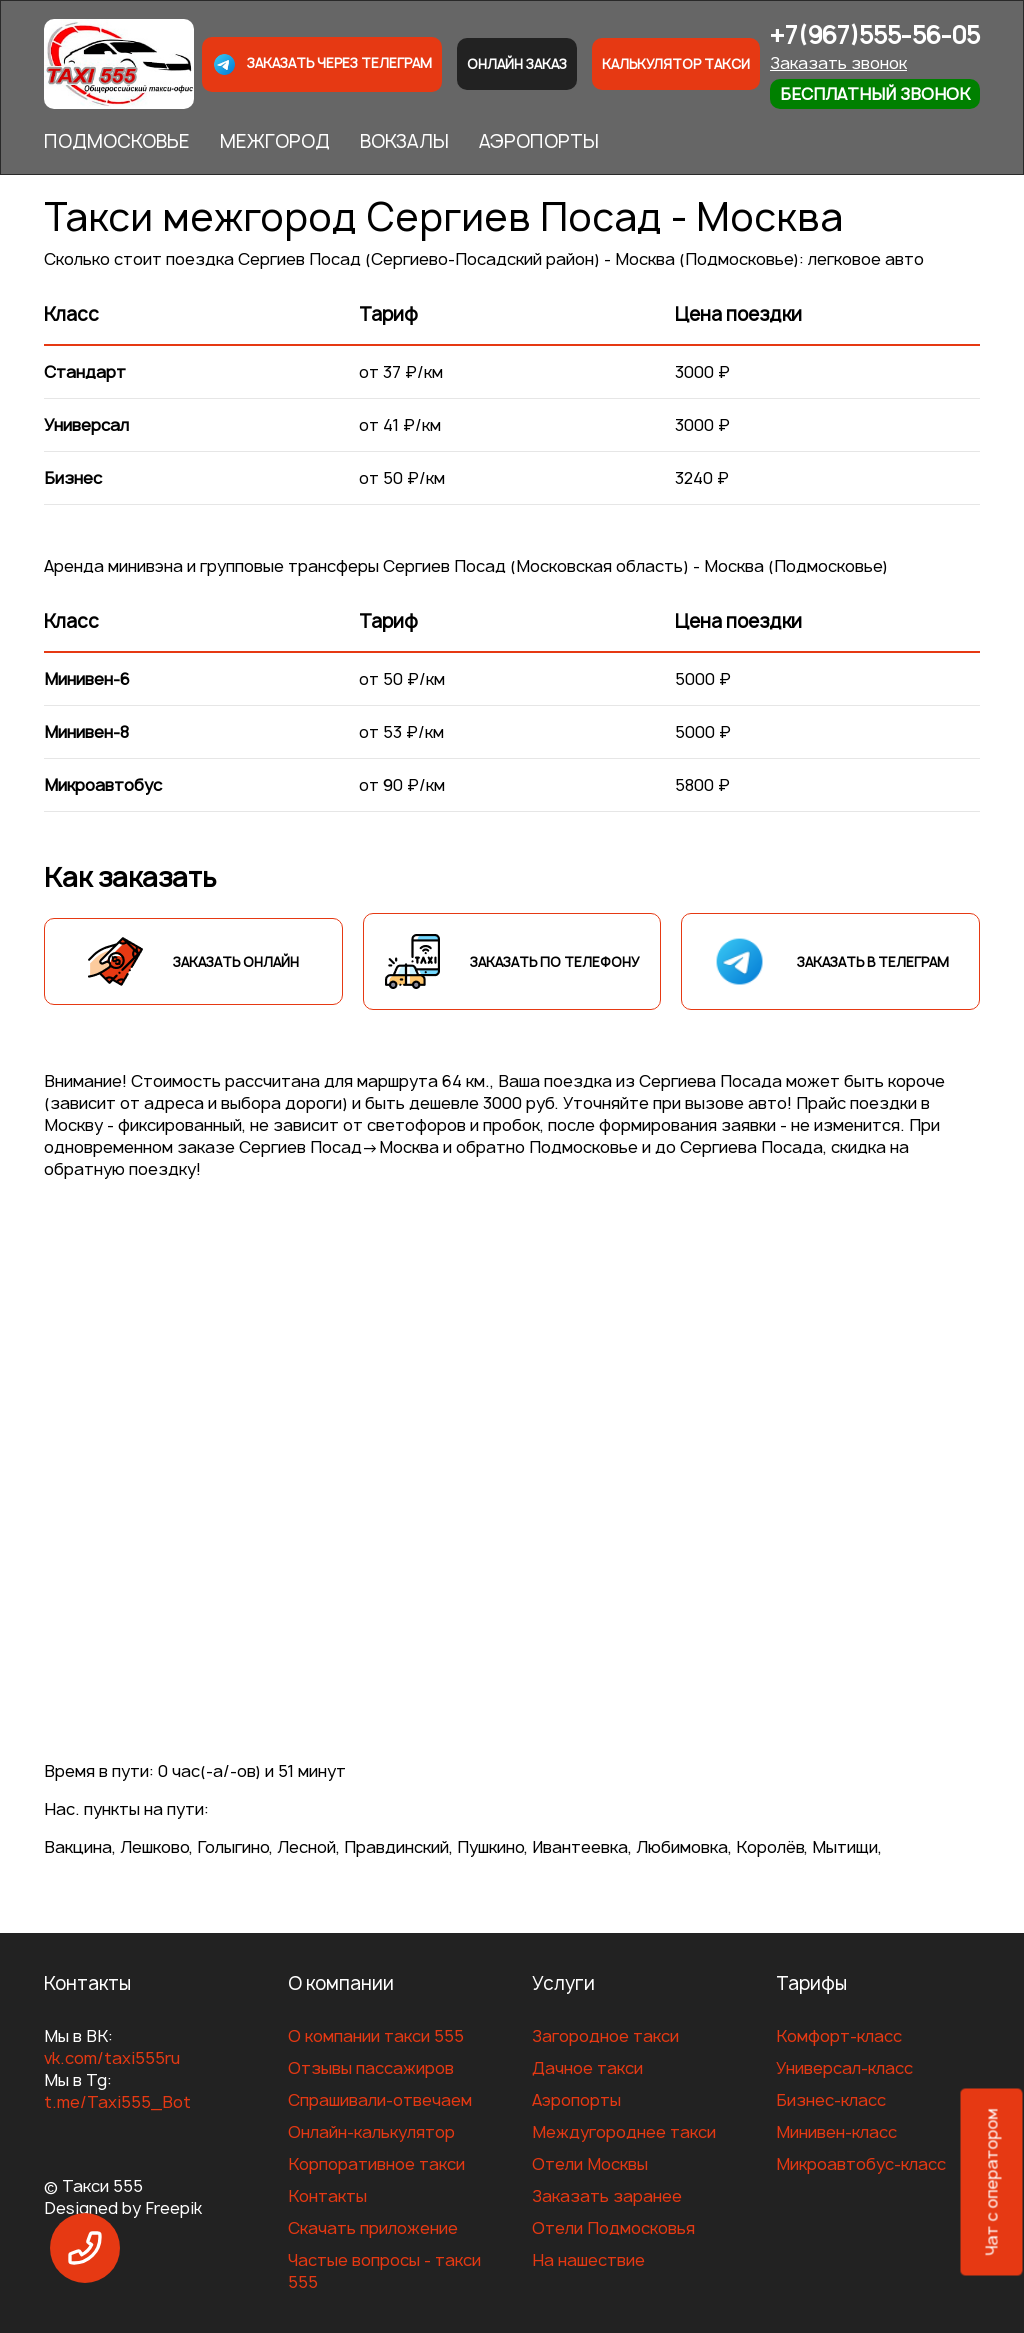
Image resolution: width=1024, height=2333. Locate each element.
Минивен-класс (836, 2132)
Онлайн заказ (517, 64)
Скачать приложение (373, 2228)
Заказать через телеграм (322, 64)
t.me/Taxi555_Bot (117, 2102)
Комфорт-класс (839, 2036)
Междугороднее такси (624, 2132)
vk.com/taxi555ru (112, 2058)
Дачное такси (587, 2068)
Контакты (327, 2196)
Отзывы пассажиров (371, 2068)
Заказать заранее (607, 2196)
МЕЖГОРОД (275, 141)
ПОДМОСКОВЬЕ (117, 141)
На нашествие (588, 2260)
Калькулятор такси (676, 64)
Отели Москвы (590, 2164)
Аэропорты (576, 2100)
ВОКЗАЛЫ (404, 141)
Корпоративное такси (376, 2164)
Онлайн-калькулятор (371, 2132)
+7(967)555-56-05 (875, 35)
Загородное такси (605, 2036)
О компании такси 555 (376, 2036)
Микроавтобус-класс (861, 2164)
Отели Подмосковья (613, 2228)
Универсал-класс (844, 2068)
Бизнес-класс (831, 2100)
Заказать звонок (838, 63)
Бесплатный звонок (875, 94)
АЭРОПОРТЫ (539, 141)
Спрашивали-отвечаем (380, 2100)
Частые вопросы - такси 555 (384, 2271)
